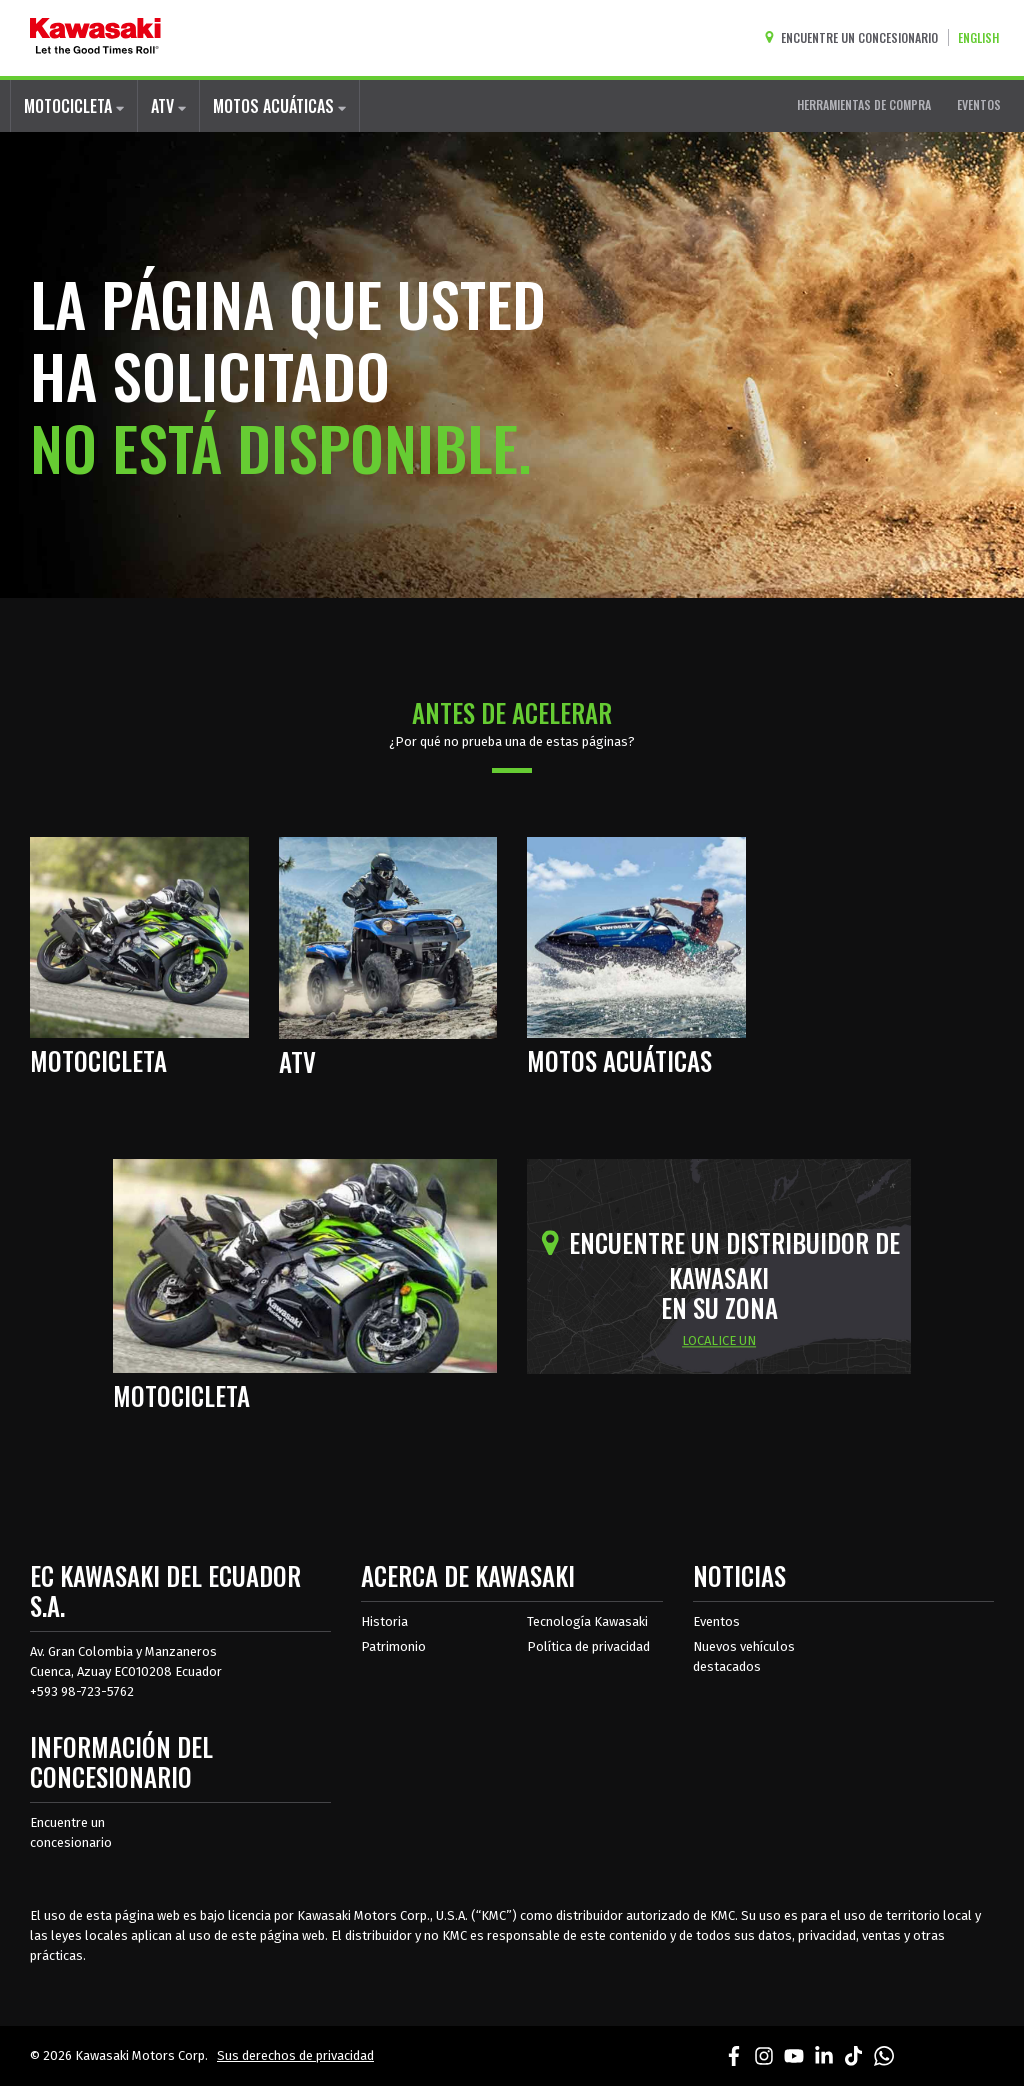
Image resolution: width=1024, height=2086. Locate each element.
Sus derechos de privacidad (295, 2055)
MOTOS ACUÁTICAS (279, 106)
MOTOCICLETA (74, 106)
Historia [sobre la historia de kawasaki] (384, 1621)
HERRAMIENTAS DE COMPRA (864, 104)
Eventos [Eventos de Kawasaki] (716, 1621)
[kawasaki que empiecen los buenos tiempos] (95, 38)
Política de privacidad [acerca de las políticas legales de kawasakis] (588, 1646)
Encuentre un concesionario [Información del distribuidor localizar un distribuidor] (71, 1832)
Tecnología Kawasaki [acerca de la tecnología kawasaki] (587, 1621)
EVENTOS (979, 104)
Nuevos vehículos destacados (744, 1656)
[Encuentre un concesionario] (855, 37)
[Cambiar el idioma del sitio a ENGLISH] (983, 37)
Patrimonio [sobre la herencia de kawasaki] (393, 1646)
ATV (168, 106)
